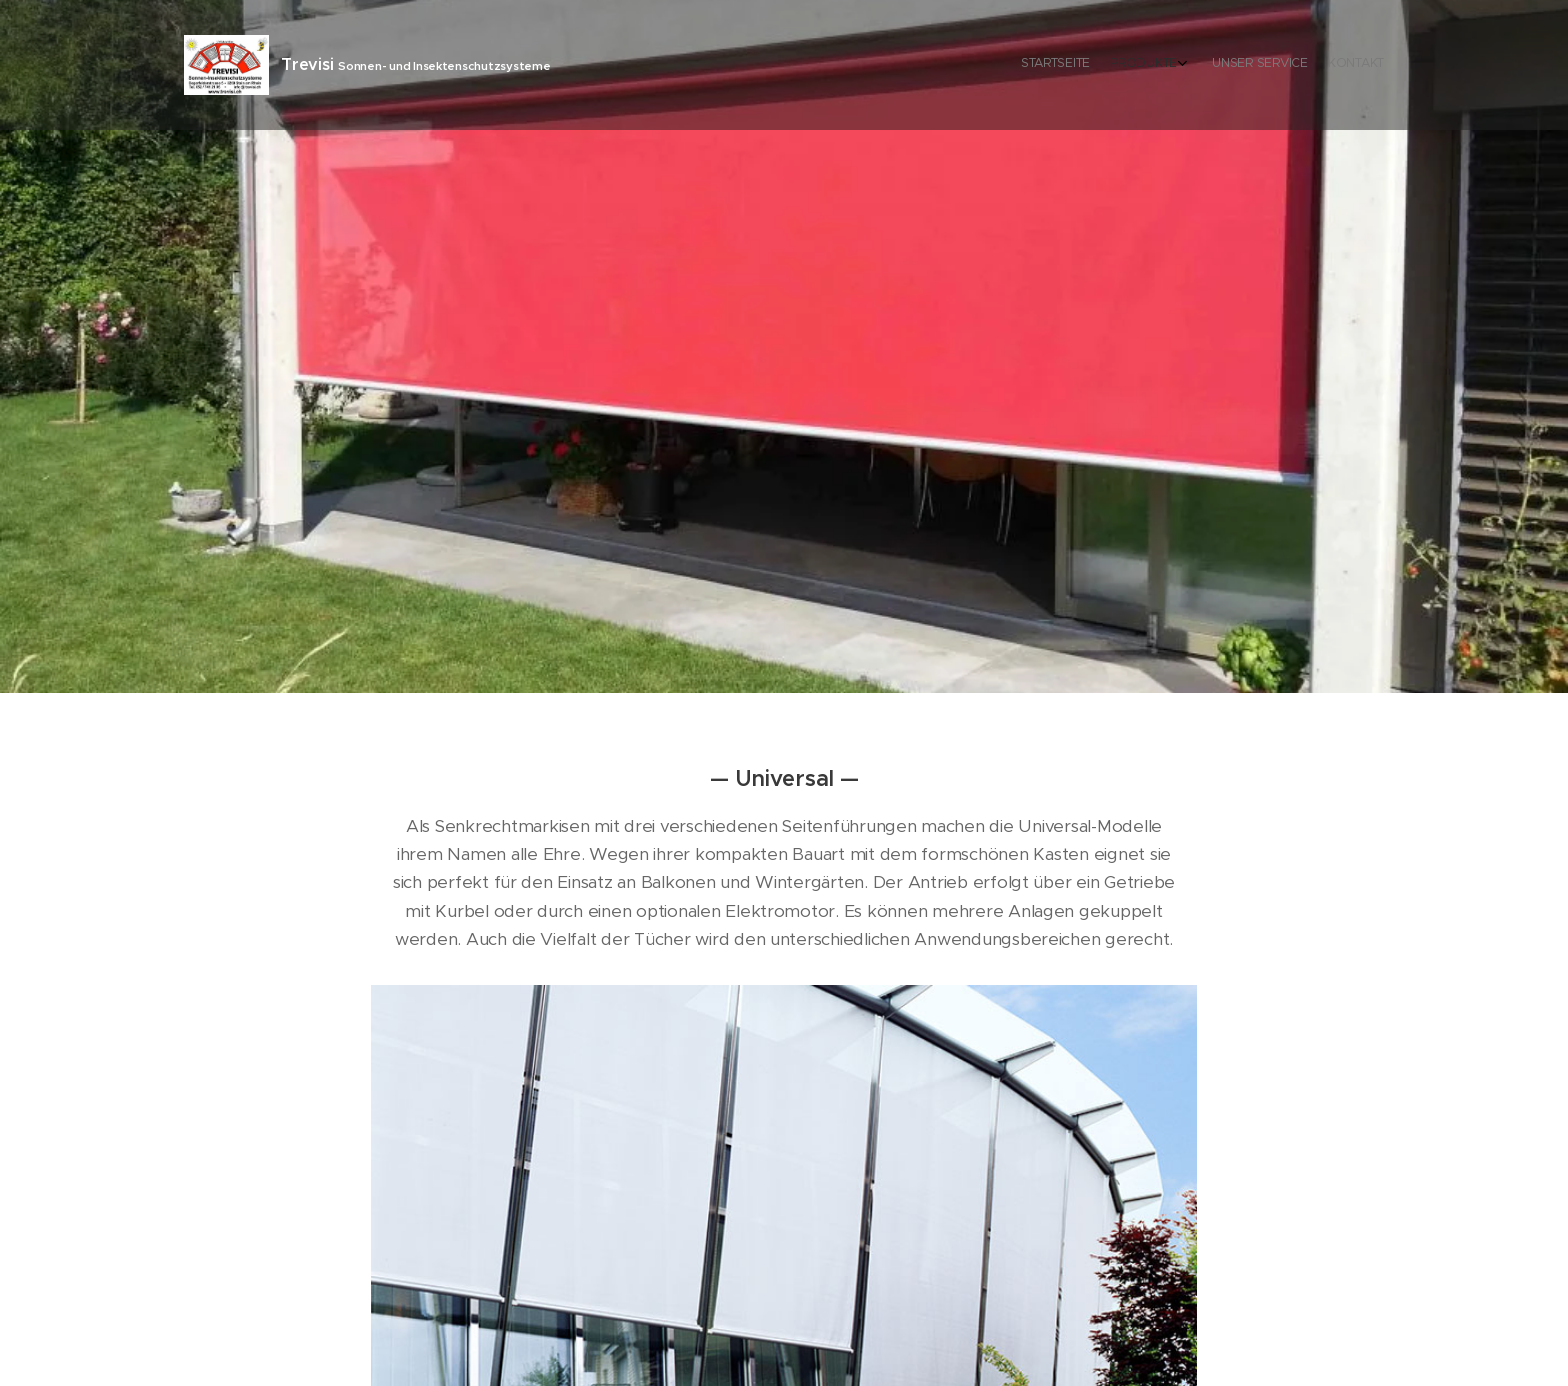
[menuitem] (1311, 65)
